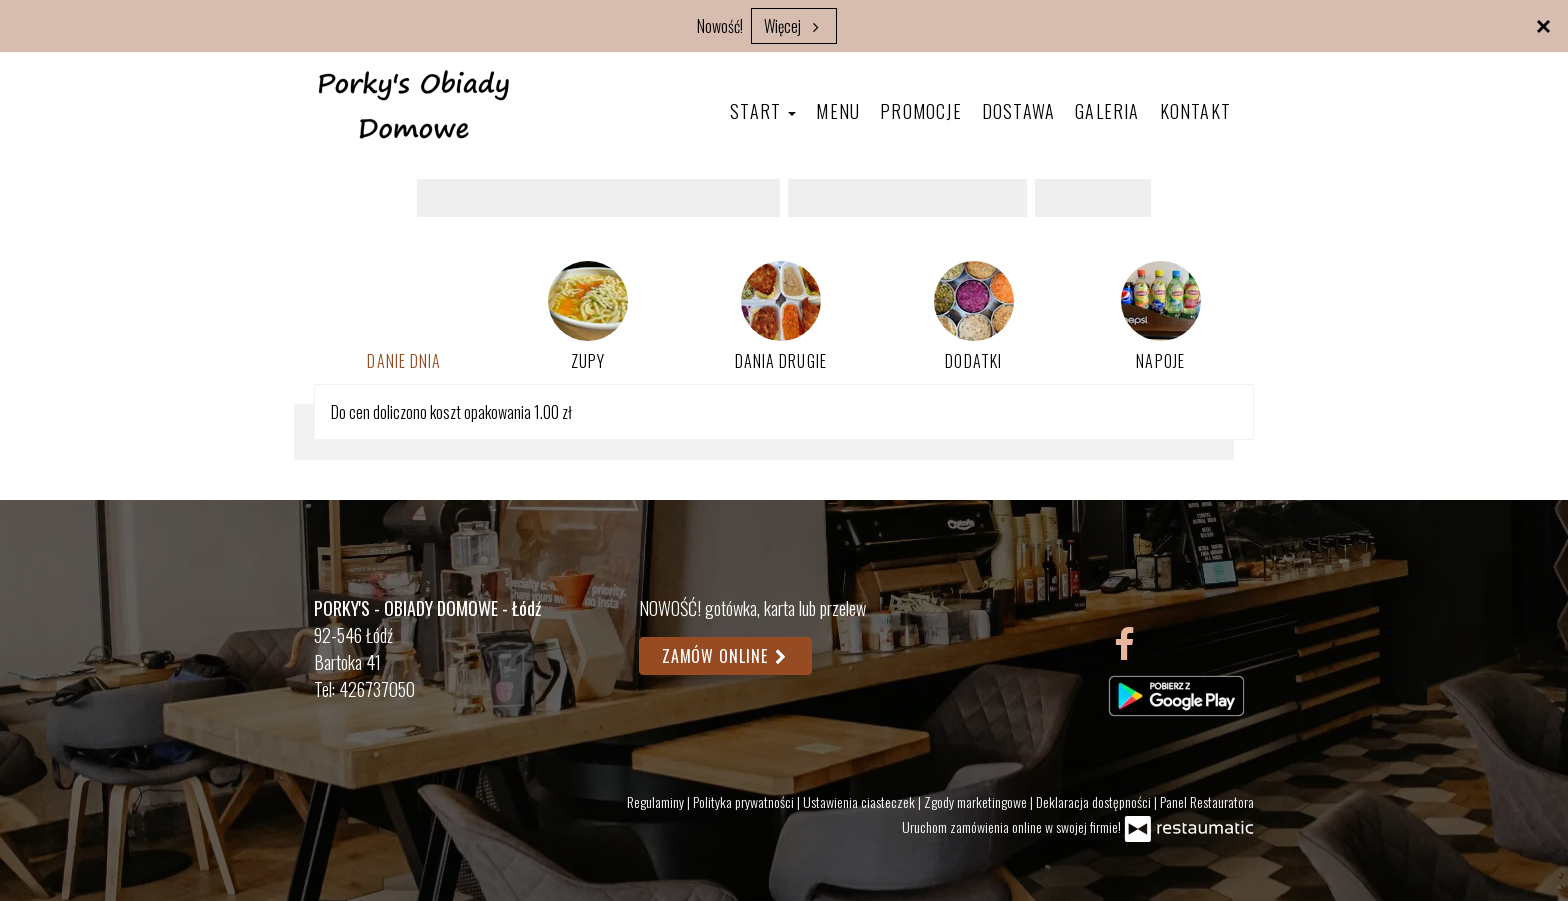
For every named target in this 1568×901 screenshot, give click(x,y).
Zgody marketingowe (977, 801)
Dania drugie (781, 317)
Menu (838, 111)
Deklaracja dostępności (1095, 801)
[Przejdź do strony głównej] (414, 104)
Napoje (1161, 317)
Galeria (1107, 111)
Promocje (921, 111)
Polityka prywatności (745, 801)
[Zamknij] (1543, 25)
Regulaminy (657, 801)
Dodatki (974, 317)
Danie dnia (404, 361)
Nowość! (720, 26)
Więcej (794, 26)
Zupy (588, 317)
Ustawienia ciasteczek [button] (860, 801)
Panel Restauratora (1207, 801)
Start (763, 111)
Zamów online (725, 656)
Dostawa (1018, 111)
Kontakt (1195, 111)
